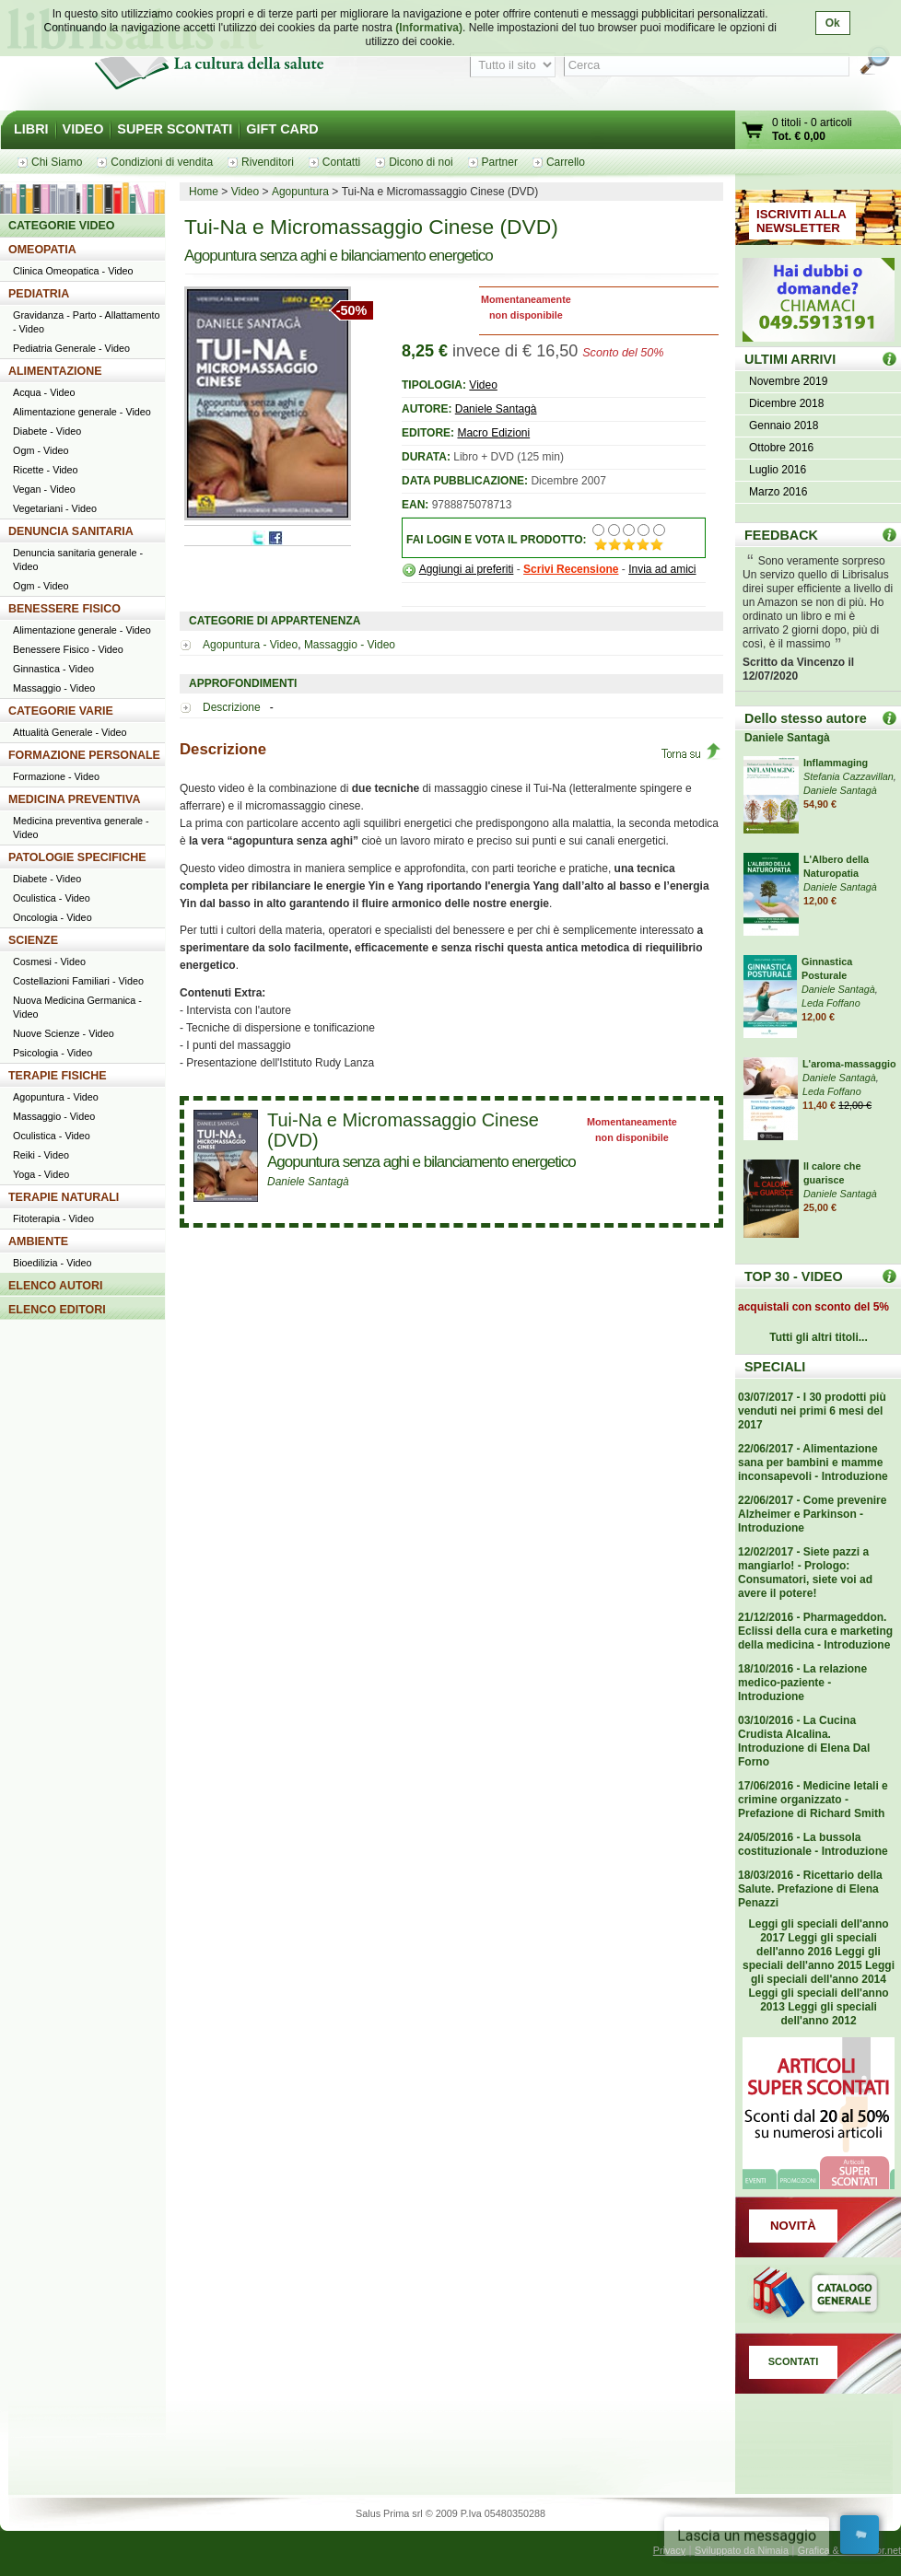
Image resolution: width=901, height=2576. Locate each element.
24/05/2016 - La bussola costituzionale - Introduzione (813, 1844)
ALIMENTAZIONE (55, 371)
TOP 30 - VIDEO (793, 1276)
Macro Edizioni (493, 432)
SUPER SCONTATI (174, 129)
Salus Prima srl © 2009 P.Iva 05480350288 (450, 2513)
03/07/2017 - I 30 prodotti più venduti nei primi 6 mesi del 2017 (812, 1411)
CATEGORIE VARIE (60, 711)
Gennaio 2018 (783, 425)
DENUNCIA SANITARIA (71, 531)
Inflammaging (835, 762)
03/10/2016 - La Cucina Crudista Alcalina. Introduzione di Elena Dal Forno (804, 1741)
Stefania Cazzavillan (848, 776)
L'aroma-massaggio (849, 1063)
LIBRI (31, 129)
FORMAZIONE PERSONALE (84, 755)
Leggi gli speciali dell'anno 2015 (812, 1958)
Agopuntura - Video (250, 644)
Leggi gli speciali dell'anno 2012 (828, 2013)
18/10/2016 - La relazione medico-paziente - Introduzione (802, 1682)
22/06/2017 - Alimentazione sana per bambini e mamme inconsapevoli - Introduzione (813, 1462)
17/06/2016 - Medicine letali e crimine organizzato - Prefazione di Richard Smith (813, 1799)
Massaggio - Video (349, 644)
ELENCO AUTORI (55, 1285)
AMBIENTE (38, 1241)
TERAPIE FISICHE (57, 1075)
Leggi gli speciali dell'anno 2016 (816, 1944)
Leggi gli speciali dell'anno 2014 (823, 1972)
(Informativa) (428, 27)
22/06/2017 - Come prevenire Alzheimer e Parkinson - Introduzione (812, 1514)
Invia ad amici (662, 569)
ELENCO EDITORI (57, 1309)
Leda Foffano (831, 1002)
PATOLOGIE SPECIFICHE (77, 857)
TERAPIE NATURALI (63, 1197)
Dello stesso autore (805, 718)
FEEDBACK (781, 535)
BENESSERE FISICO (64, 608)
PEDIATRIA (38, 293)
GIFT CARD (282, 129)
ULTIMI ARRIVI (790, 359)
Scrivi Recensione (570, 569)
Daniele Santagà (496, 408)
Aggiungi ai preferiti (466, 569)
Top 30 (889, 1276)
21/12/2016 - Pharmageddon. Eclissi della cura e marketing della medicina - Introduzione (815, 1631)
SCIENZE (33, 940)
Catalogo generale (818, 2295)
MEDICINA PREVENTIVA (74, 799)
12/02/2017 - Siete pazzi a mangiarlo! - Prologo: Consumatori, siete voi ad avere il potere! (805, 1572)
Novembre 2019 (788, 381)
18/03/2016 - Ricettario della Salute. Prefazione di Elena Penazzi (810, 1889)
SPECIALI (774, 1366)
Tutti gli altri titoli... (818, 1337)
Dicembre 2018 (786, 403)
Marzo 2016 (778, 491)
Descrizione (233, 707)
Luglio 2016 (777, 469)
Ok (832, 23)
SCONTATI (793, 2361)
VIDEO (83, 129)
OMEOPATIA (42, 249)
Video (483, 385)
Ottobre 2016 (781, 447)
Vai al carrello (753, 132)
